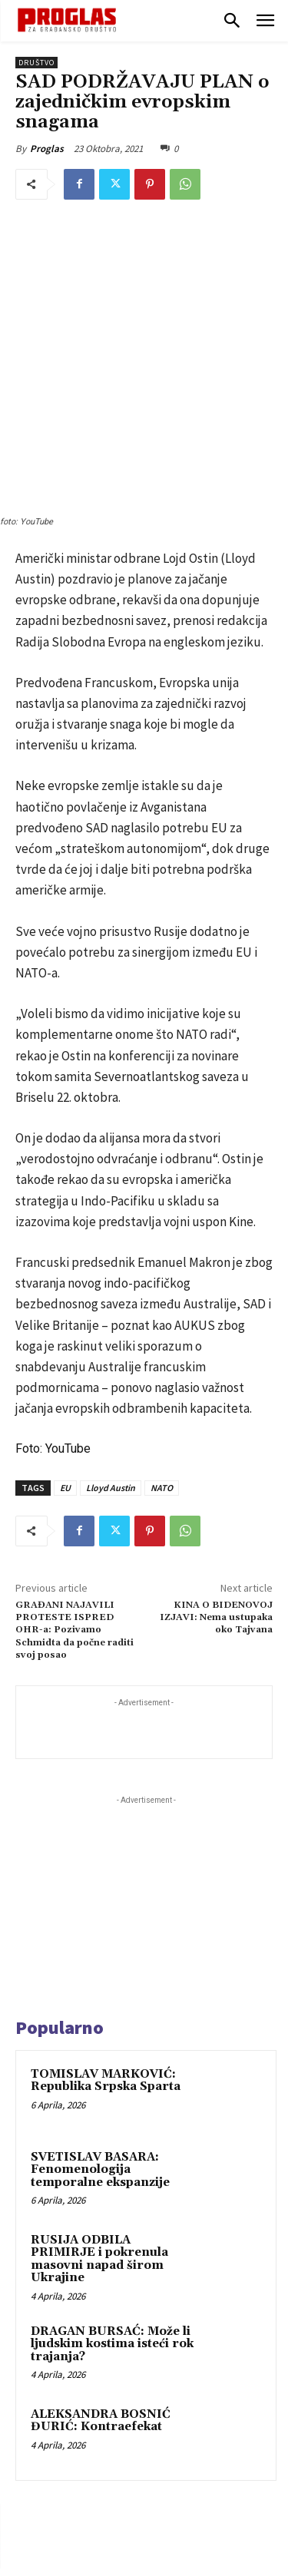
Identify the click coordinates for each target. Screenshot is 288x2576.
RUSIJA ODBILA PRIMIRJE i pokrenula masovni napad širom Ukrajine (99, 2096)
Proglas (47, 148)
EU (65, 1324)
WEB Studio (196, 2567)
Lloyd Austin (110, 1324)
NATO (162, 1324)
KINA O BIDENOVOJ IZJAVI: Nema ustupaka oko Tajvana (216, 1454)
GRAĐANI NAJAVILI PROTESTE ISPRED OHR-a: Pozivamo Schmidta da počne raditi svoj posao (74, 1467)
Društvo (36, 62)
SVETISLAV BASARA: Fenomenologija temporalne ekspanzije (100, 2007)
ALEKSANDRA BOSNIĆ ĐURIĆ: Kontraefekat (100, 2258)
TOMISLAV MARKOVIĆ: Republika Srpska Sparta (105, 1918)
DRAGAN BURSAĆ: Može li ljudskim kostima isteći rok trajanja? (112, 2181)
